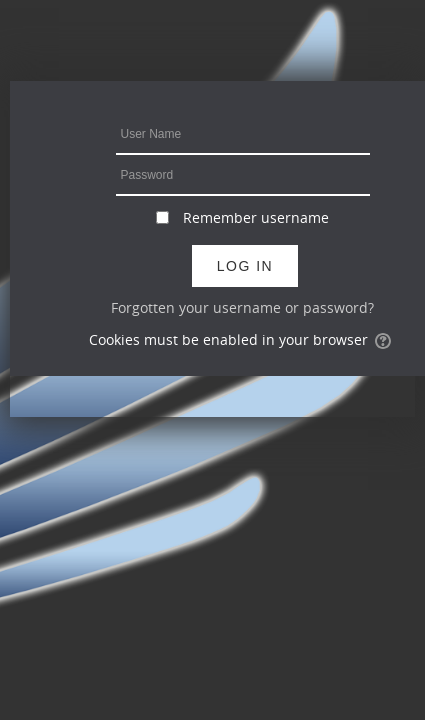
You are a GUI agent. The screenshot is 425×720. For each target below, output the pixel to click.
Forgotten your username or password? (242, 307)
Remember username (256, 217)
